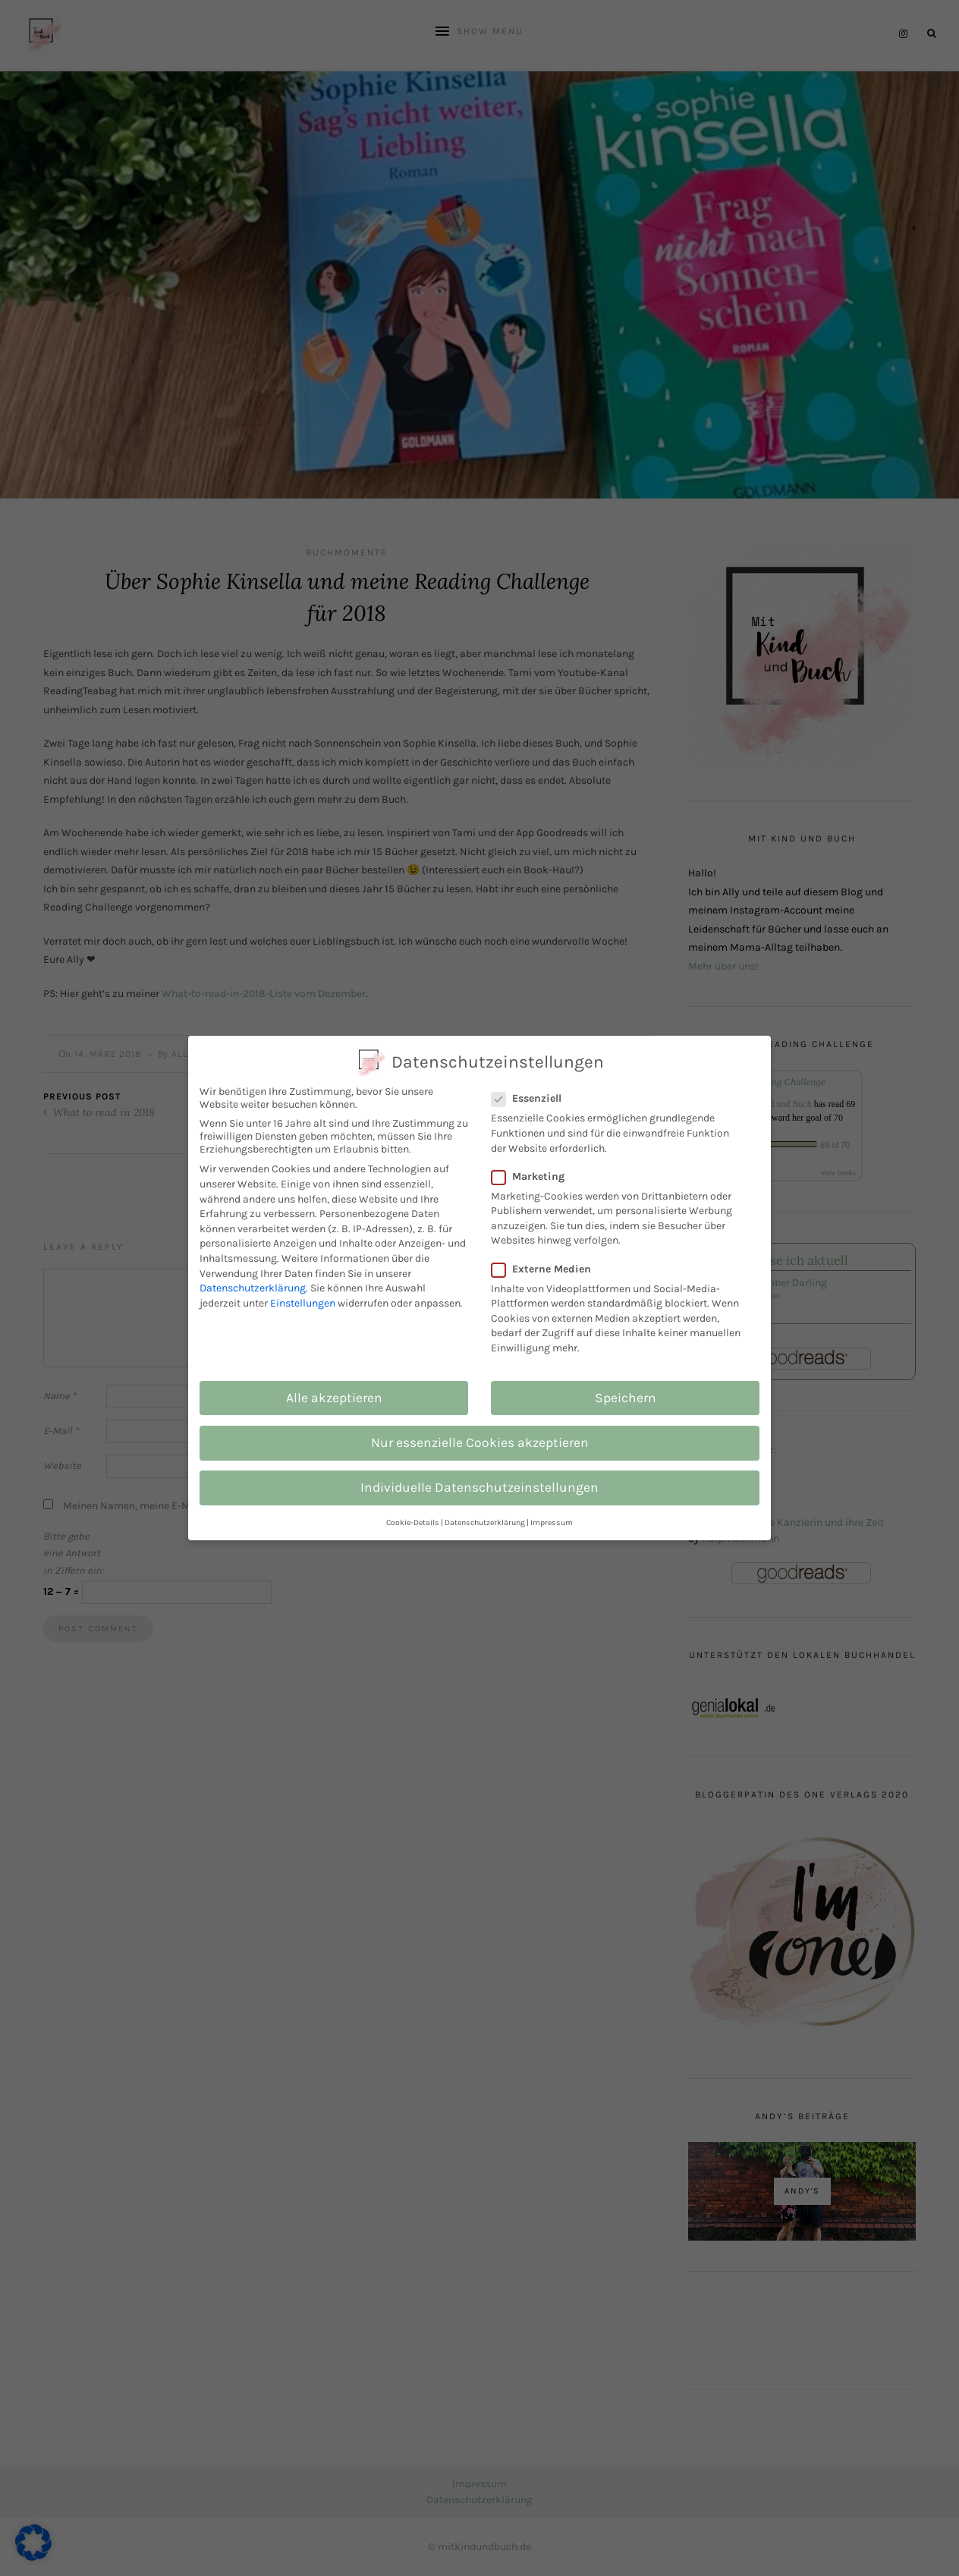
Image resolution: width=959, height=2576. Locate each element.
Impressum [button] (551, 1522)
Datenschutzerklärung (253, 1288)
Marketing (536, 1176)
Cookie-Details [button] (412, 1522)
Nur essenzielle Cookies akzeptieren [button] (480, 1442)
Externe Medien (549, 1269)
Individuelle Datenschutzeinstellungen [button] (479, 1487)
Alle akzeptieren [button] (334, 1397)
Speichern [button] (625, 1397)
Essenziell (534, 1098)
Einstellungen (302, 1303)
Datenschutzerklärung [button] (485, 1522)
